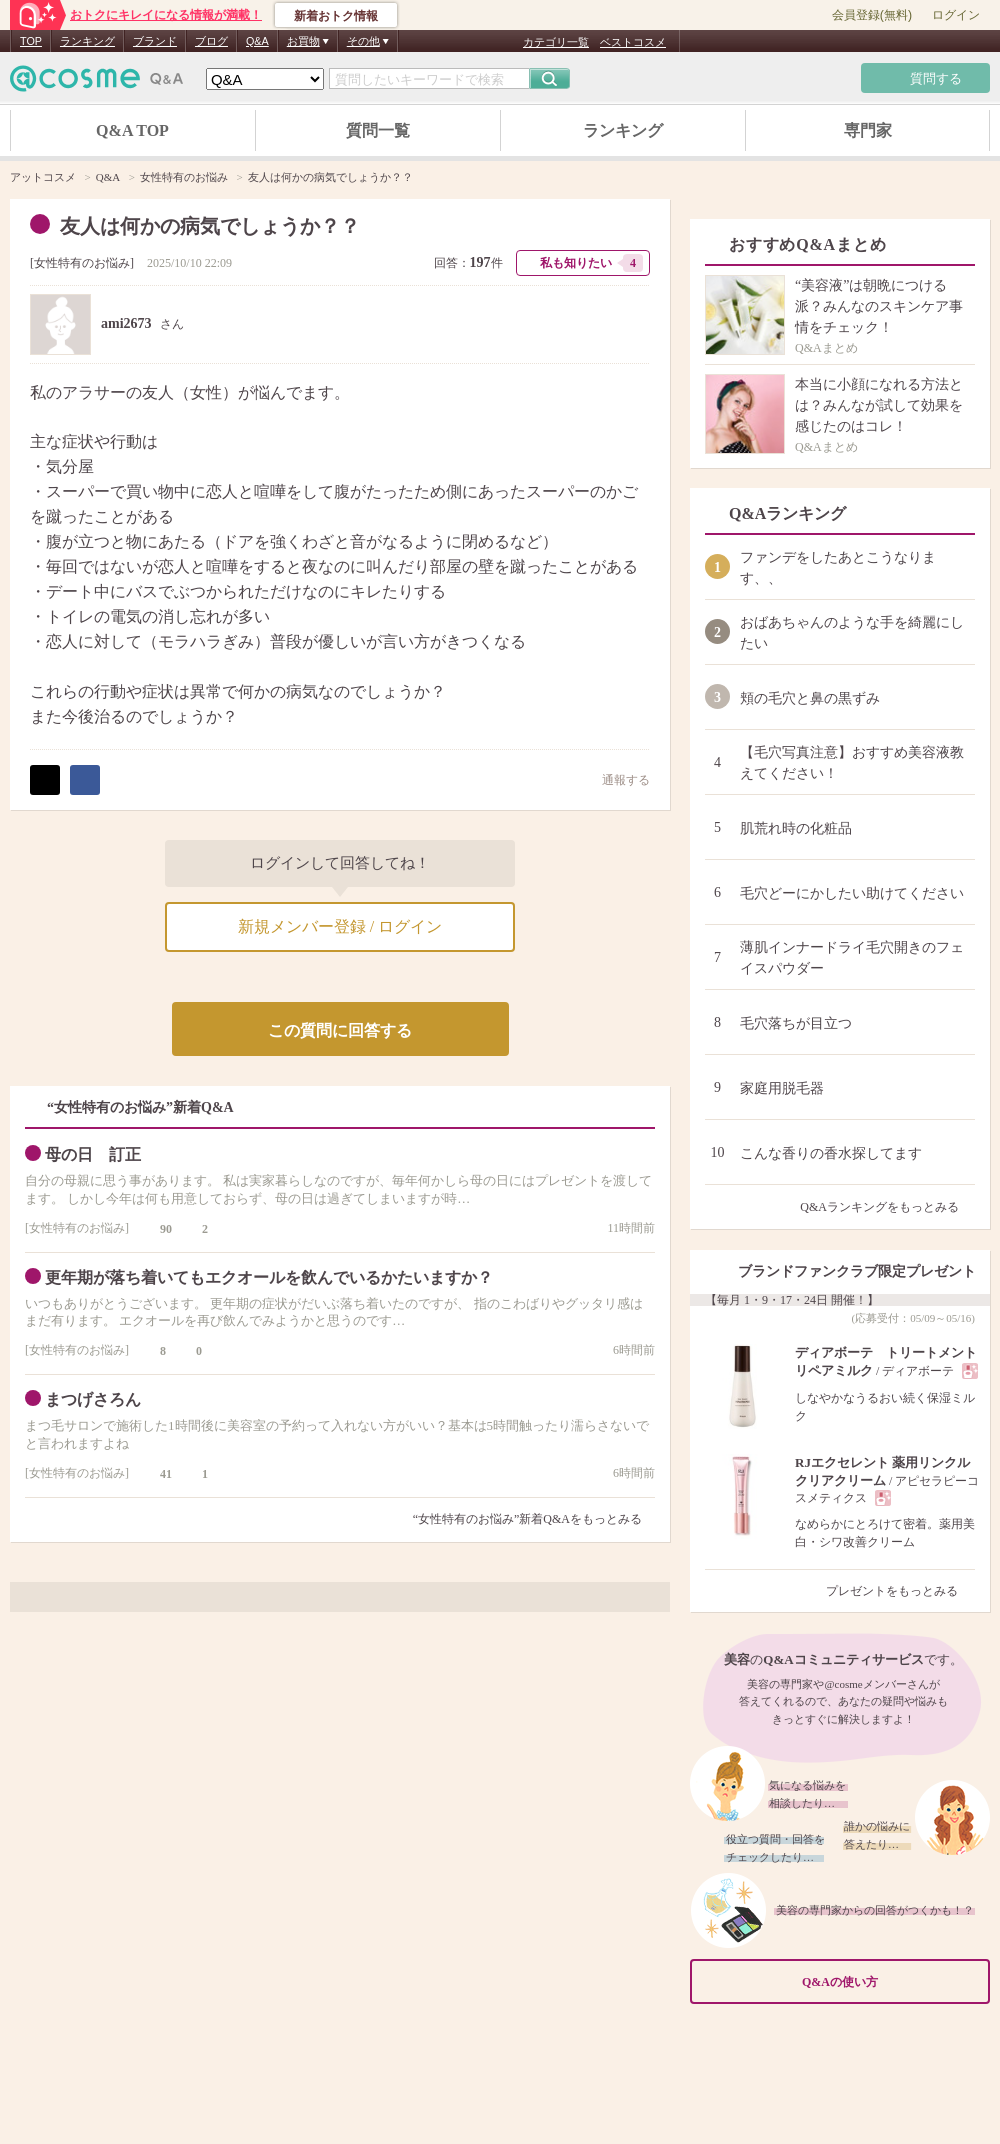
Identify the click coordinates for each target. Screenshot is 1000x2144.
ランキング (87, 41)
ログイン (956, 15)
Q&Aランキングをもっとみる (887, 1207)
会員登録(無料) (872, 15)
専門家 (868, 130)
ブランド (155, 41)
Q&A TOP (132, 130)
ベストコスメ (633, 42)
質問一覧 (378, 130)
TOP (31, 41)
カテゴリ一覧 (556, 42)
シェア (85, 780)
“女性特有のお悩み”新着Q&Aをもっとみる (527, 1519)
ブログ (211, 41)
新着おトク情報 (336, 16)
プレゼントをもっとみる (900, 1591)
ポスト (45, 780)
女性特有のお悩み (82, 263)
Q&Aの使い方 (890, 1982)
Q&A (257, 41)
